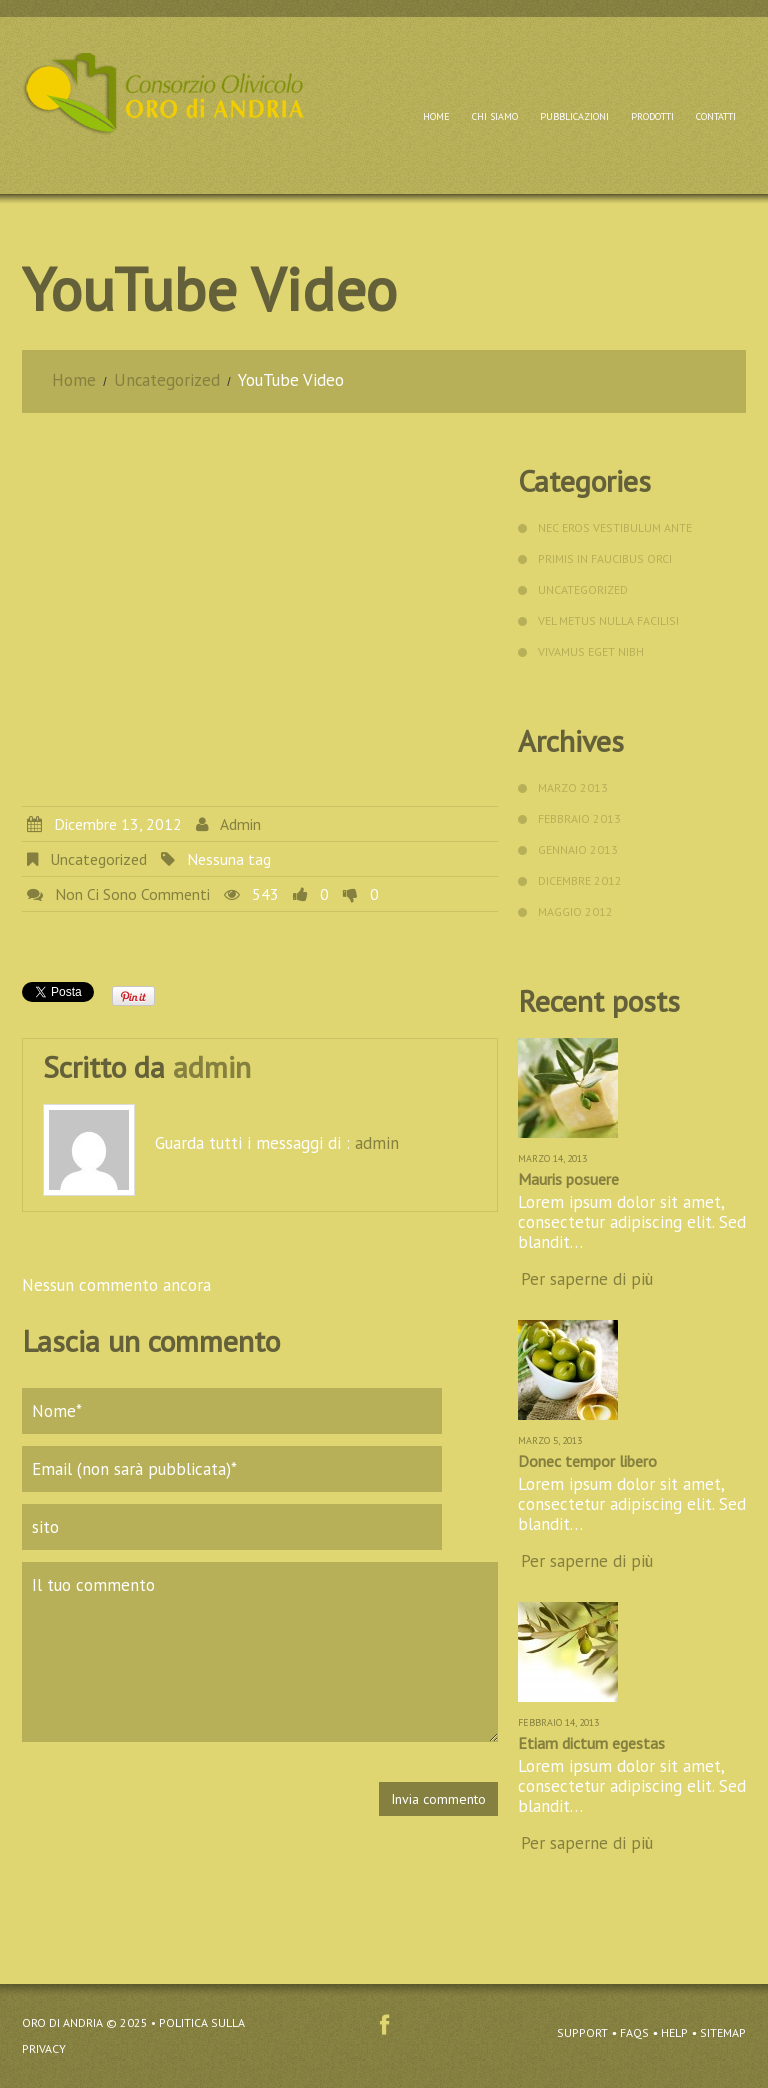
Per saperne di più (587, 1279)
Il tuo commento (260, 1652)
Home (436, 116)
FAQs (634, 2032)
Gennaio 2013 (578, 849)
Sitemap (723, 2032)
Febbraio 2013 (579, 818)
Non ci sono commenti (132, 894)
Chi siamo (495, 116)
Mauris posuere (568, 1179)
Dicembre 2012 (580, 880)
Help (674, 2032)
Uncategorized (167, 380)
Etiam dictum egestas (591, 1743)
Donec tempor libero (587, 1461)
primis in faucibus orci (605, 558)
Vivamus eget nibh (591, 651)
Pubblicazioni (574, 116)
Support (582, 2032)
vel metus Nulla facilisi (608, 620)
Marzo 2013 (573, 787)
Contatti (716, 116)
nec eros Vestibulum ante (615, 527)
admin (240, 824)
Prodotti (652, 116)
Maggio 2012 (575, 911)
